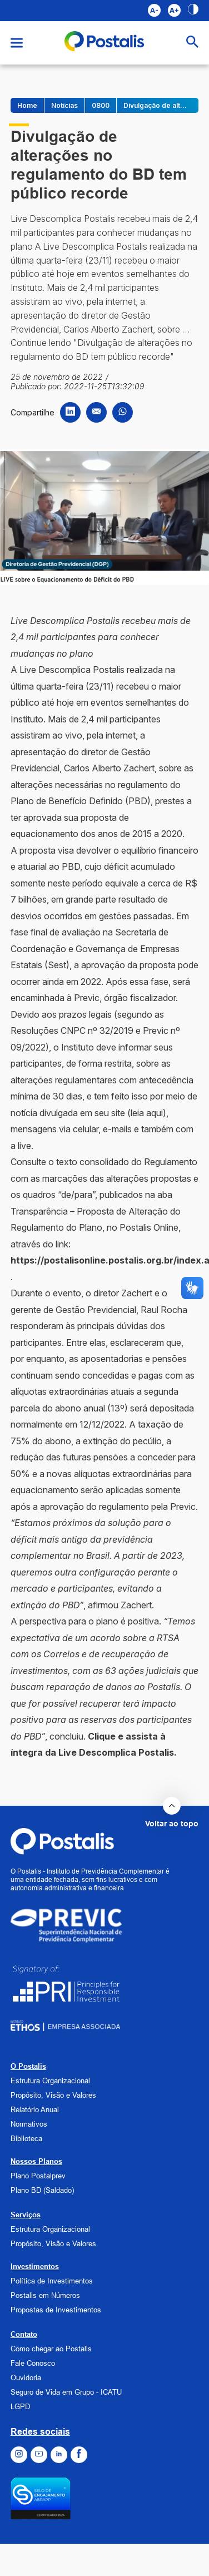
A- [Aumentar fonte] (154, 10)
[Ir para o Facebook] (79, 2454)
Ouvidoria (26, 2377)
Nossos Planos (36, 2161)
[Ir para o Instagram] (19, 2454)
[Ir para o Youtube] (39, 2454)
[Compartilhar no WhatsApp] (122, 412)
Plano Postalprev (38, 2175)
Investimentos (35, 2266)
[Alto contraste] (193, 10)
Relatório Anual (35, 2109)
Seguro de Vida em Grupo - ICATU (66, 2391)
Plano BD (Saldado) (42, 2190)
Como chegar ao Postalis (51, 2348)
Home (27, 105)
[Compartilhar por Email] (96, 412)
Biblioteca (26, 2138)
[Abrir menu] (17, 42)
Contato (24, 2334)
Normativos (29, 2123)
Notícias (64, 105)
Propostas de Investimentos (56, 2309)
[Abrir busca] (192, 43)
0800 (101, 105)
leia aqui (147, 1112)
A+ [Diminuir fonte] (174, 10)
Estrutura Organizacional (50, 2080)
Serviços (26, 2214)
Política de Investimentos (52, 2280)
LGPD (20, 2406)
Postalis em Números (45, 2295)
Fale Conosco (33, 2363)
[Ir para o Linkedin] (59, 2454)
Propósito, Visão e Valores (53, 2094)
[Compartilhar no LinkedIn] (70, 412)
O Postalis (28, 2066)
